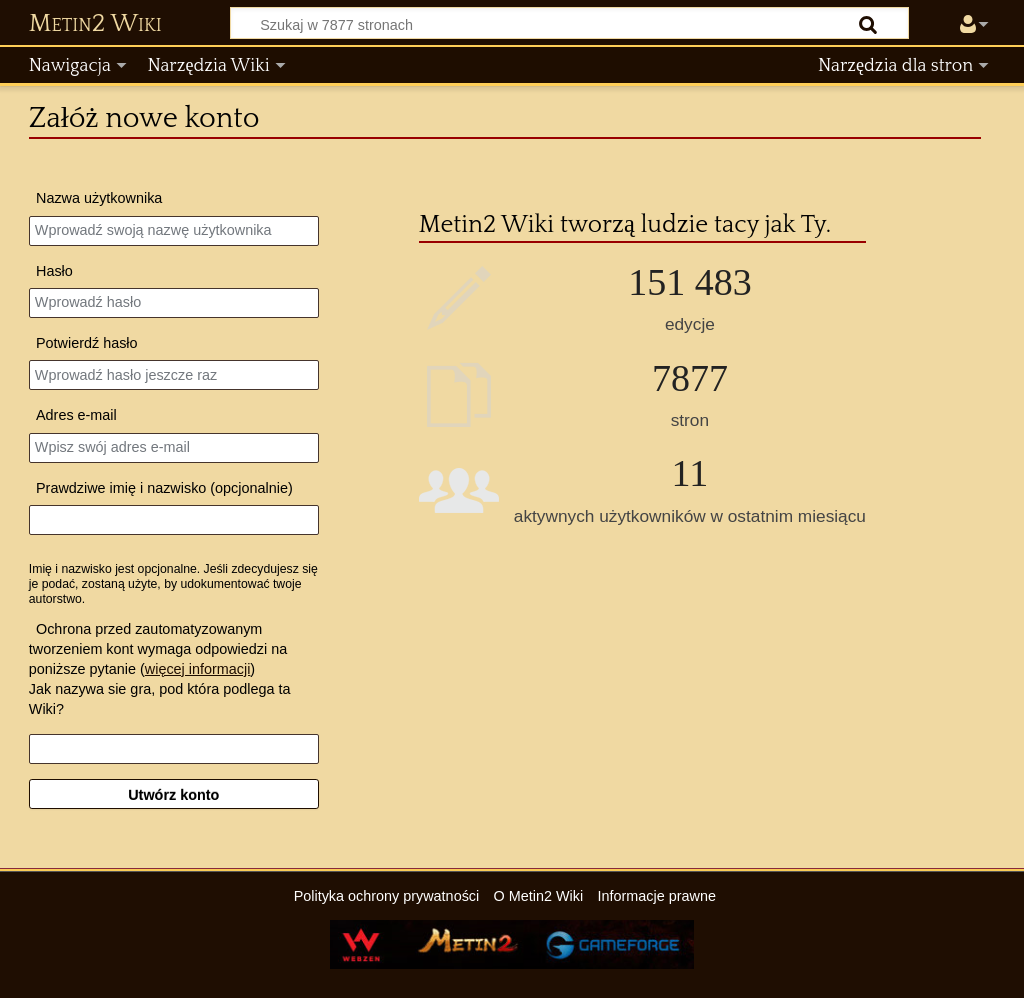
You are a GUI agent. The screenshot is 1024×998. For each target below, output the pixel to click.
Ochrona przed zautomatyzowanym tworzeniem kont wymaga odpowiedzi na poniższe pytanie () (158, 649)
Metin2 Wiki (95, 24)
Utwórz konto (173, 795)
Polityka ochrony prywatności (387, 896)
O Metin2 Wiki (539, 896)
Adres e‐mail (76, 415)
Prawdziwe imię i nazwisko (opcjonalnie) (164, 488)
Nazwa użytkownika (99, 198)
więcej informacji (198, 669)
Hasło (54, 271)
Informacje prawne (657, 896)
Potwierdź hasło (87, 343)
